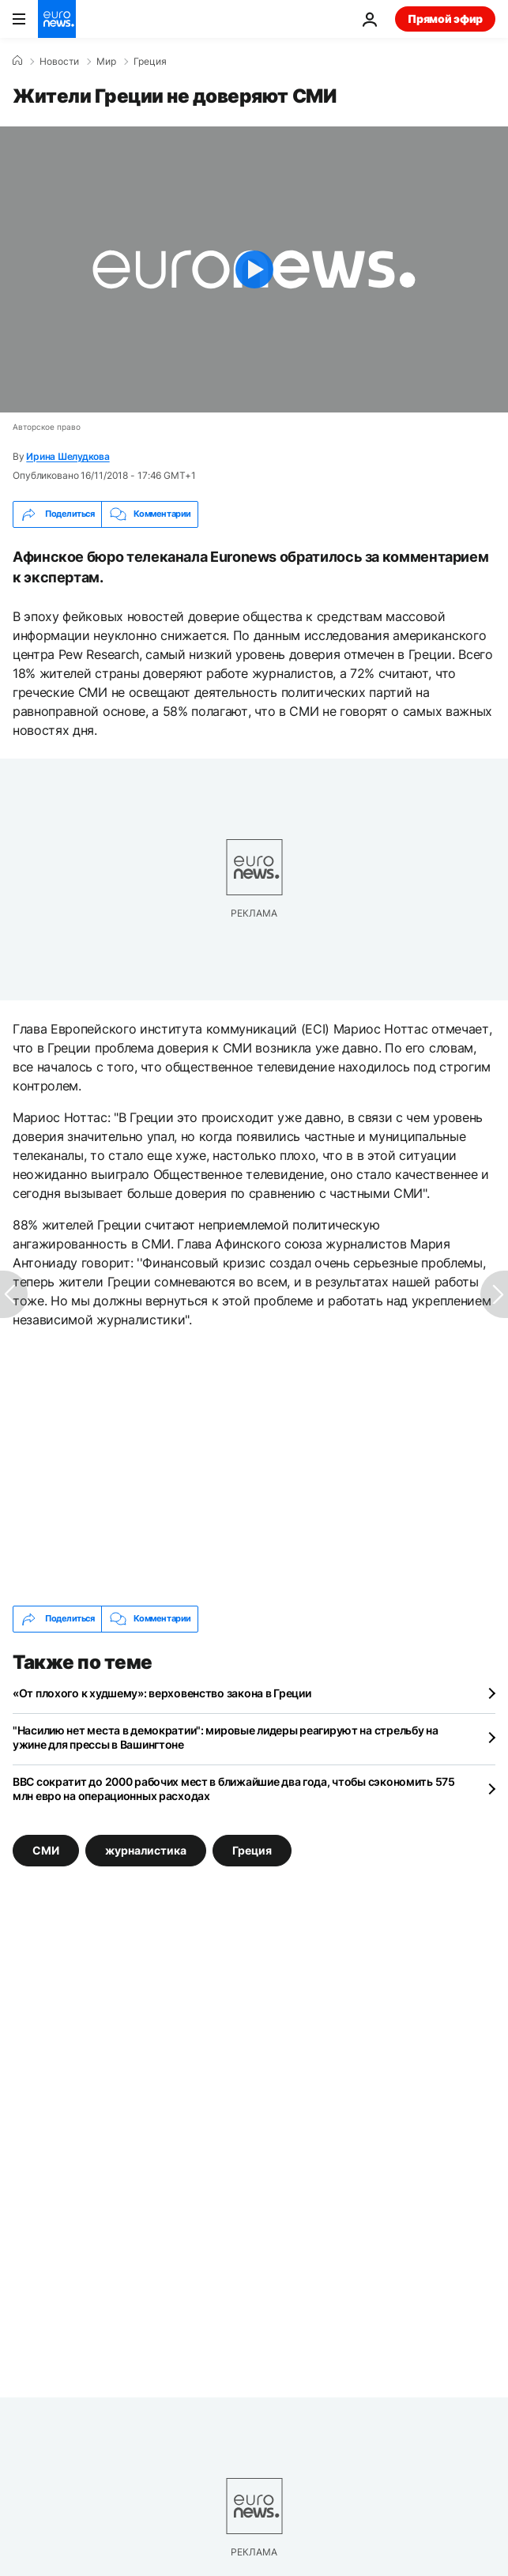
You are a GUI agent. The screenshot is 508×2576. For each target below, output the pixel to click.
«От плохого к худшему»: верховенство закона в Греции (161, 1693)
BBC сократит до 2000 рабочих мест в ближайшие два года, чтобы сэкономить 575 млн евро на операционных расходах (234, 1788)
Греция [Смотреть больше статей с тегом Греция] (252, 1849)
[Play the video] (254, 269)
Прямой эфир (445, 18)
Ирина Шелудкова (67, 456)
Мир (106, 61)
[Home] (17, 60)
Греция (150, 61)
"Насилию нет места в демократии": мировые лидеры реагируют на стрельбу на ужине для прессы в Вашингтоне (225, 1737)
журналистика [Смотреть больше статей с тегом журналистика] (145, 1849)
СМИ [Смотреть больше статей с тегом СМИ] (45, 1849)
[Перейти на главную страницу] (57, 19)
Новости (59, 61)
